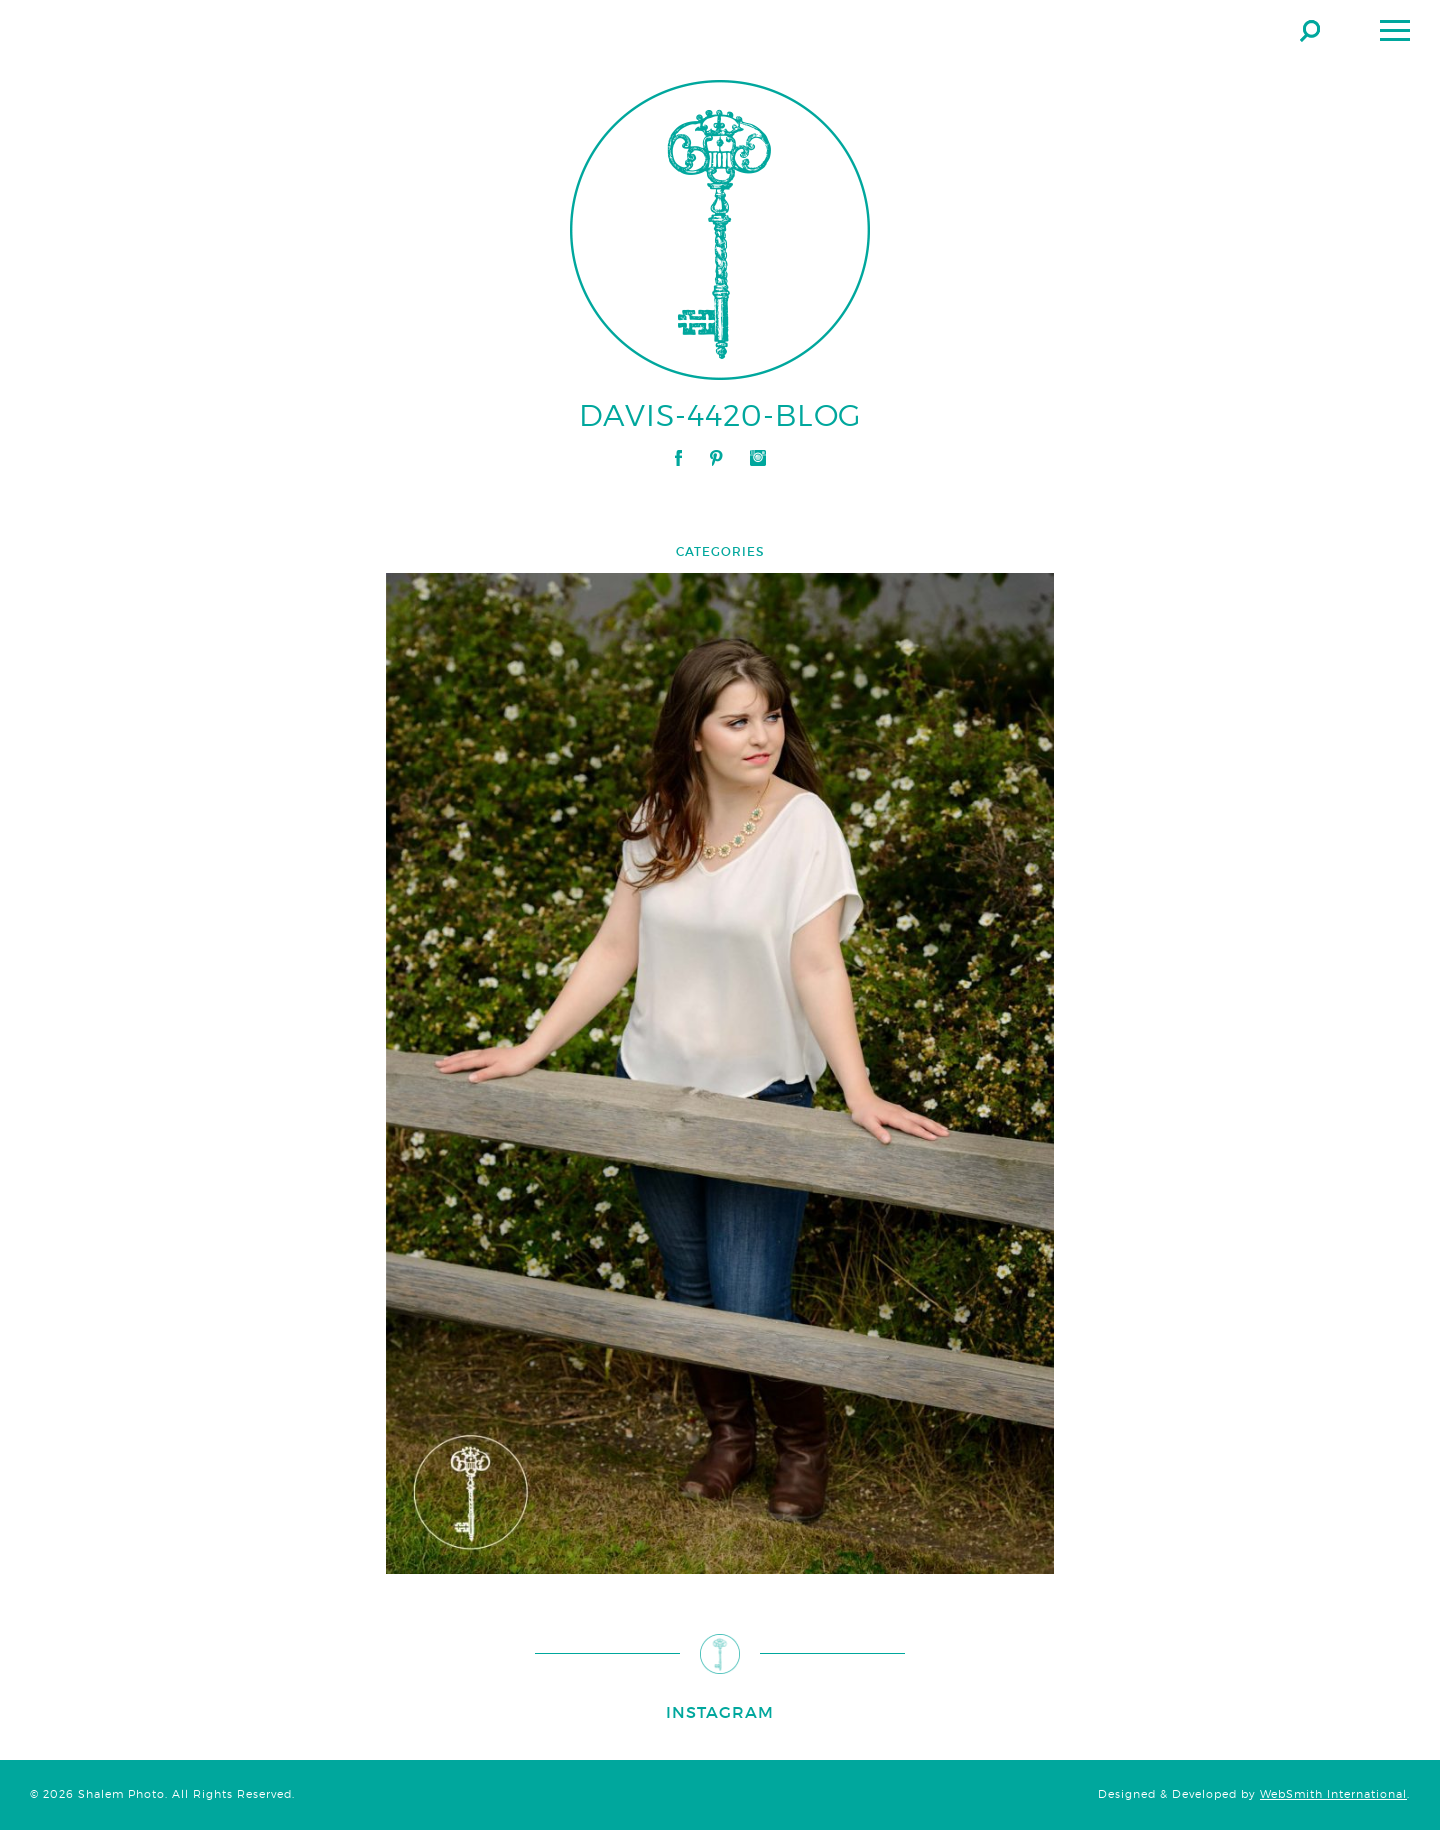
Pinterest (716, 458)
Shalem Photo (214, 30)
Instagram (758, 458)
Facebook (678, 458)
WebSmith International (1333, 1794)
